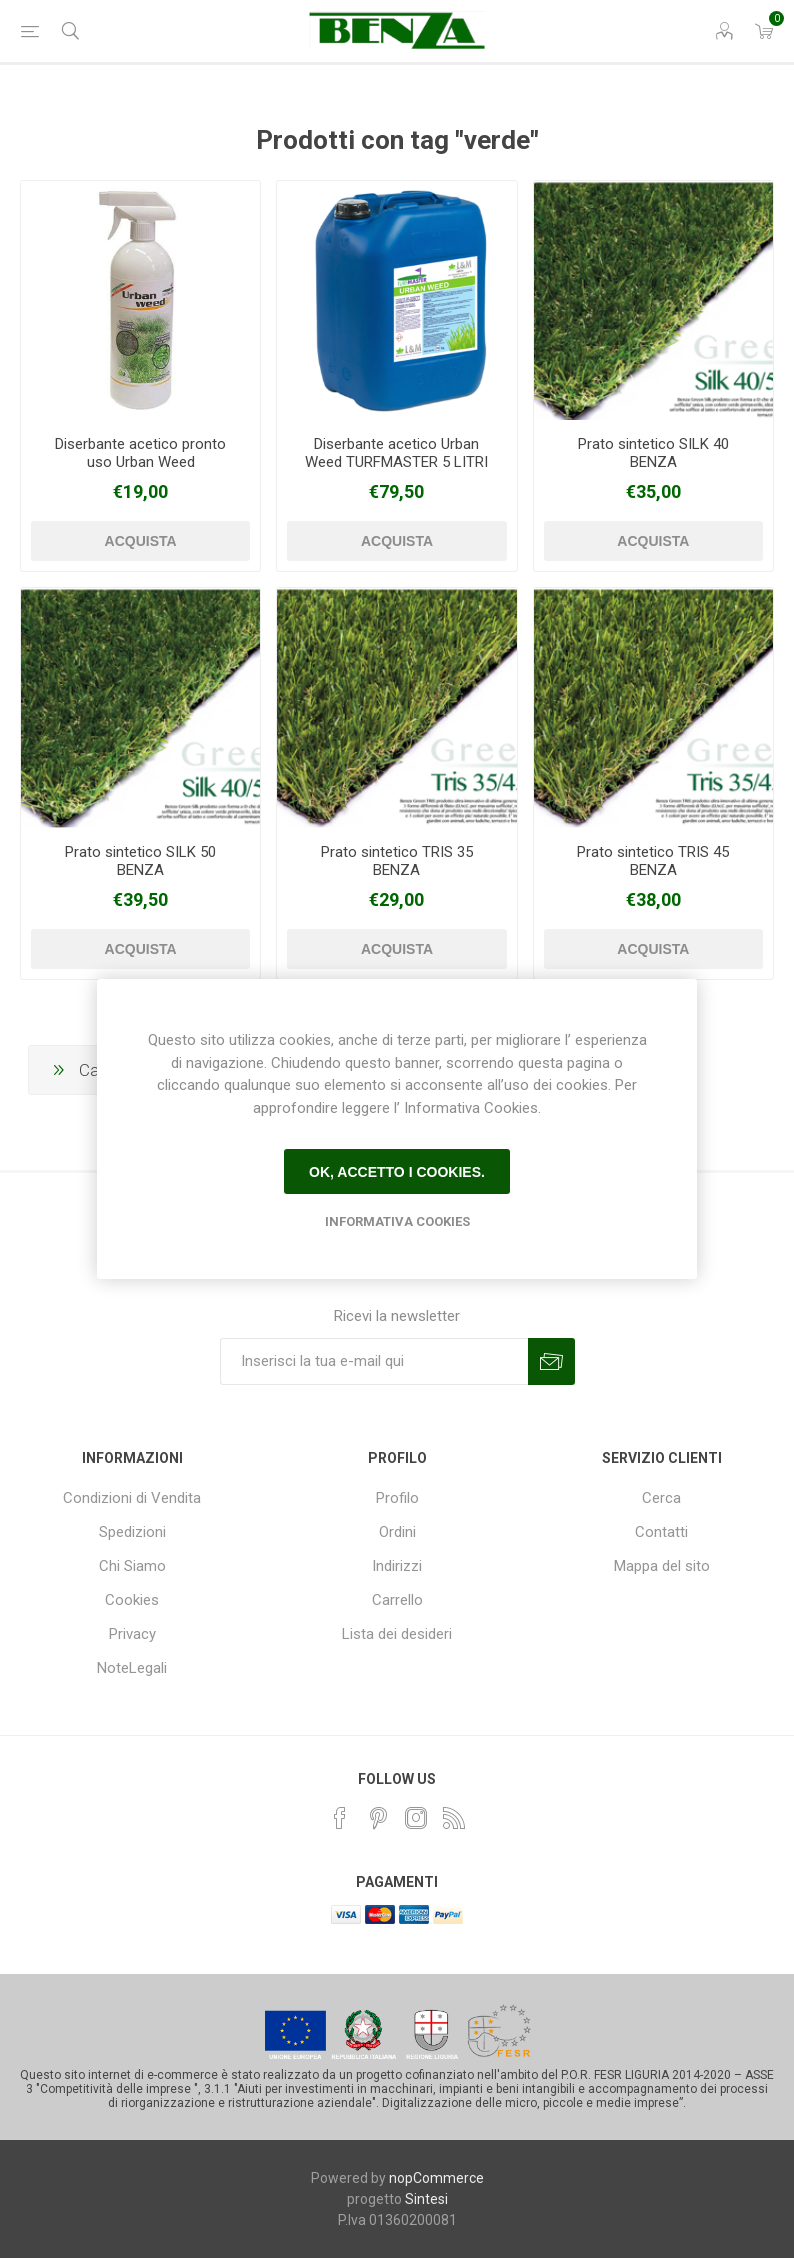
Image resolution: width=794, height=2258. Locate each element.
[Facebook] (340, 1818)
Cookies (132, 1600)
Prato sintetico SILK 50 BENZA (140, 861)
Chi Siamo (132, 1566)
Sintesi (426, 2199)
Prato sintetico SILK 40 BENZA (653, 453)
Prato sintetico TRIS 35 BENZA (397, 861)
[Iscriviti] (374, 1361)
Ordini (397, 1532)
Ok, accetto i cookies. (397, 1172)
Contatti (661, 1532)
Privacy (132, 1634)
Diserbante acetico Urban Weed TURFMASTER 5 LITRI (396, 453)
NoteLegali (132, 1668)
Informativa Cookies (397, 1221)
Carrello (397, 1600)
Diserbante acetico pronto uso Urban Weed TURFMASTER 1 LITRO (140, 462)
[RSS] (454, 1818)
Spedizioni (132, 1532)
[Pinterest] (378, 1818)
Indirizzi (397, 1566)
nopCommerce (436, 2178)
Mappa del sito (662, 1566)
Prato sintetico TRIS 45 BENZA (653, 861)
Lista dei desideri (397, 1634)
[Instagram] (416, 1818)
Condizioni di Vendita (132, 1498)
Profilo (397, 1498)
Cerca (661, 1498)
